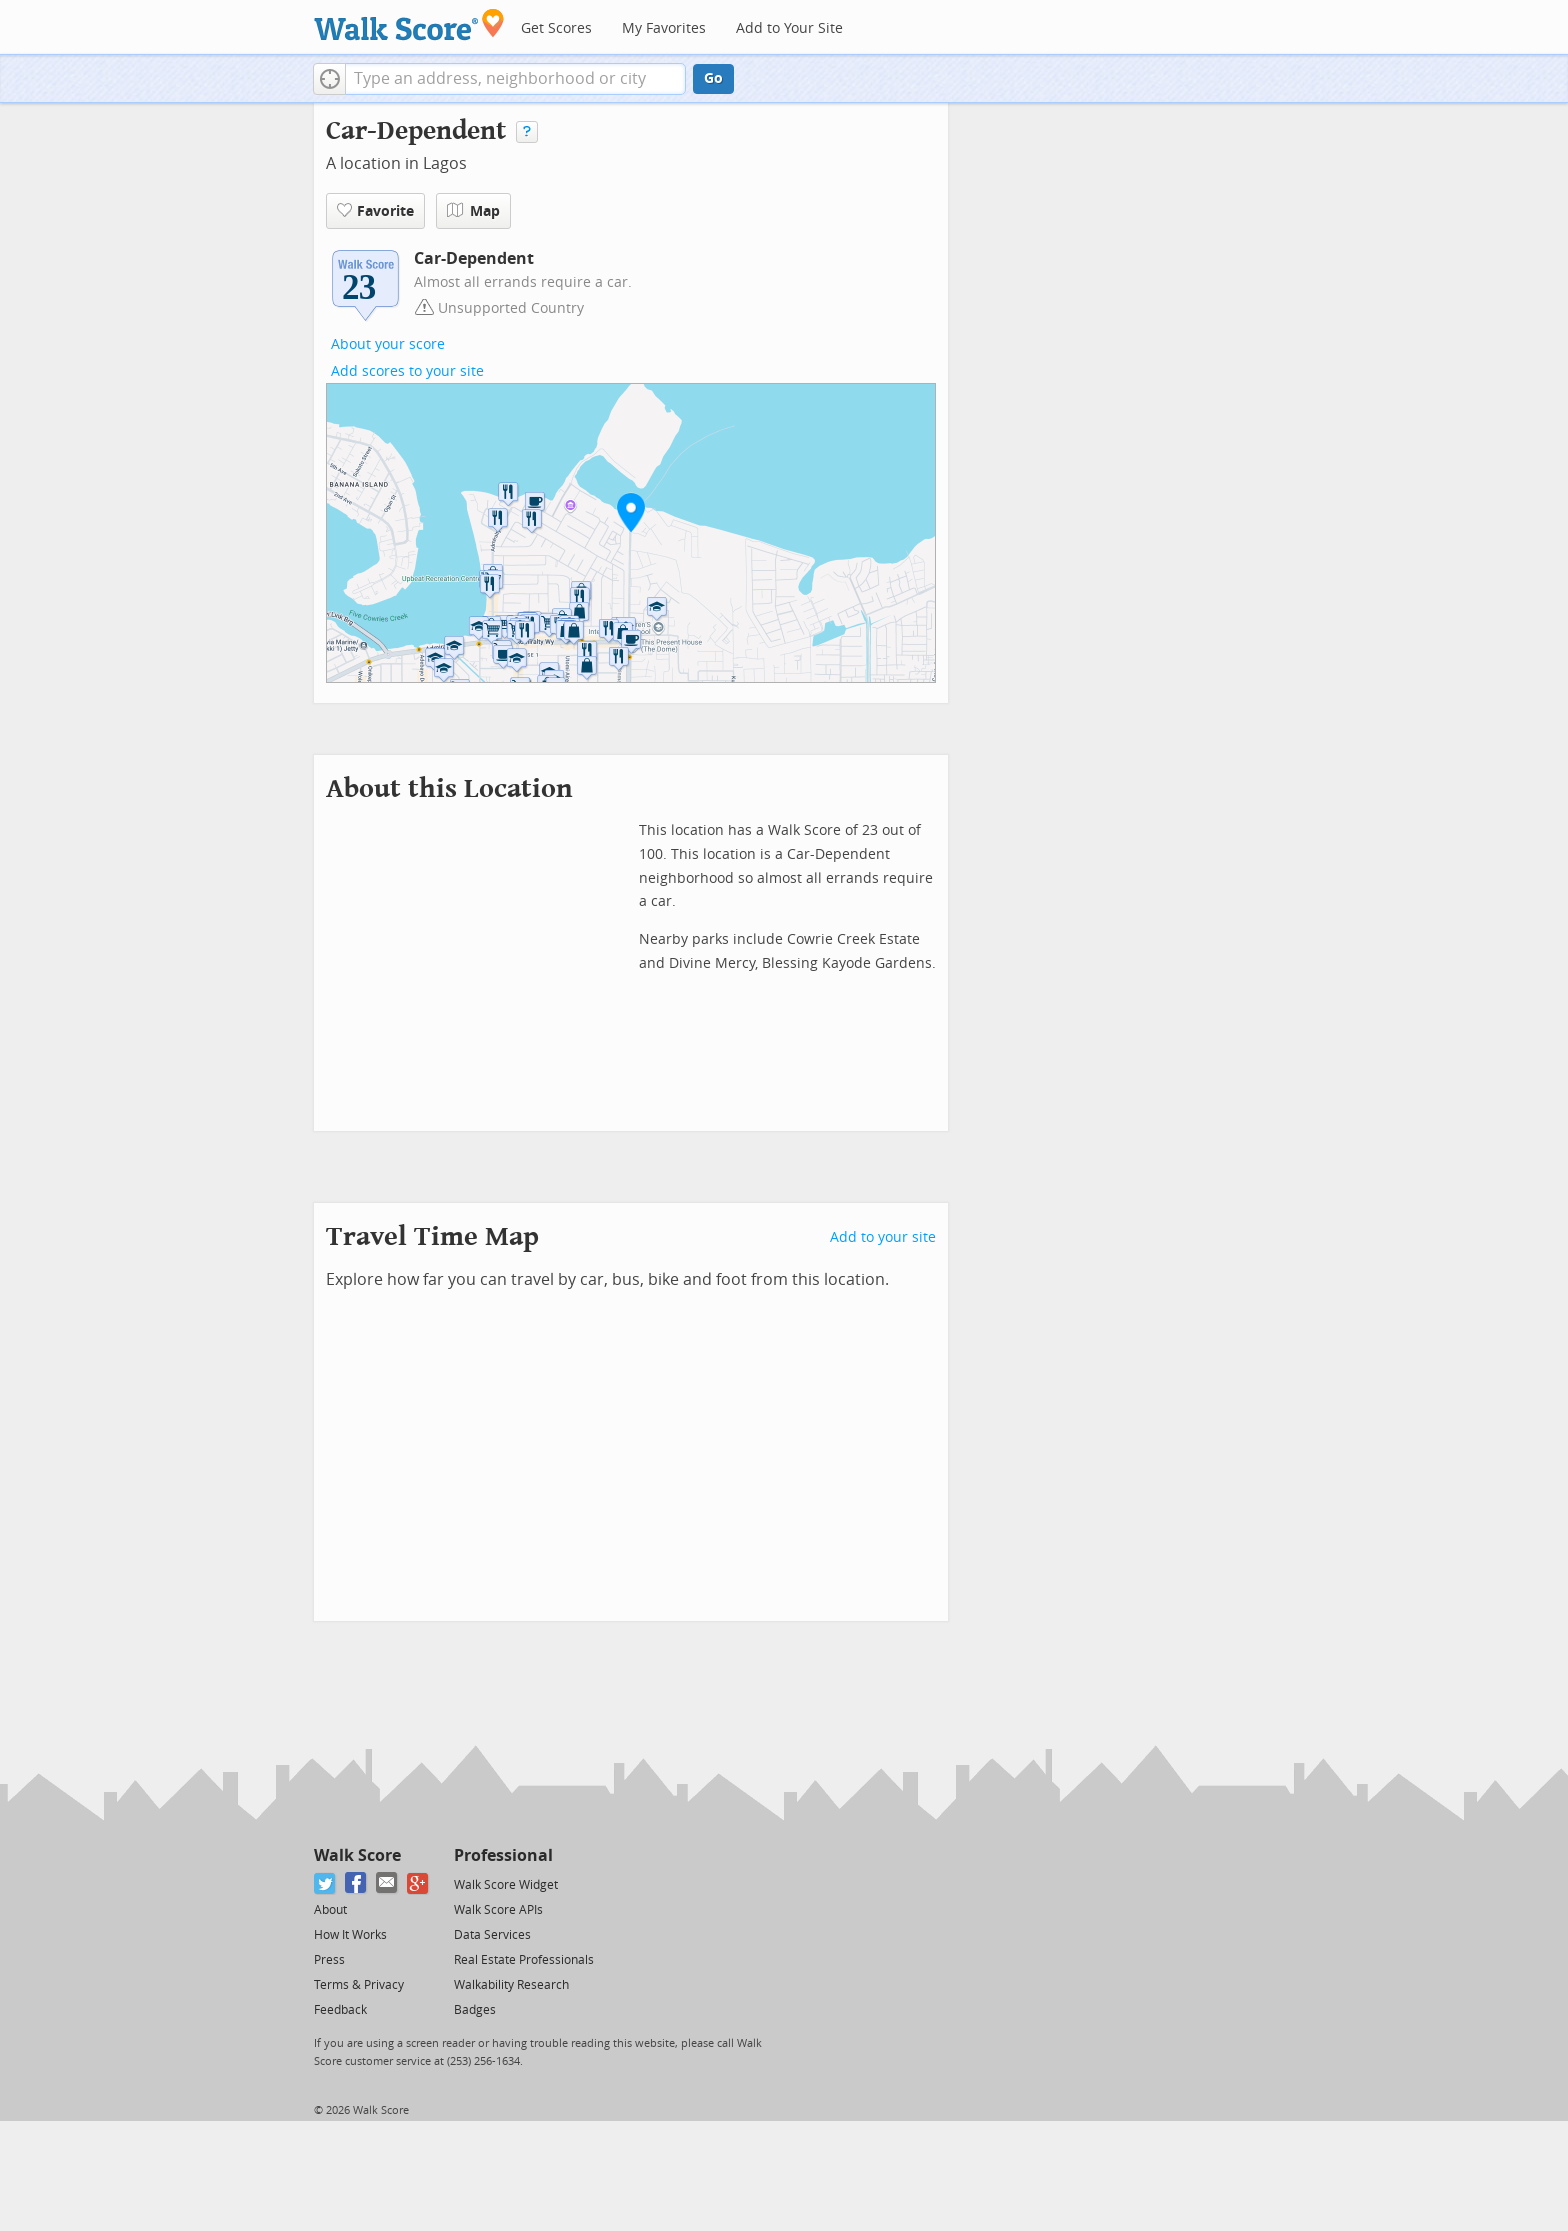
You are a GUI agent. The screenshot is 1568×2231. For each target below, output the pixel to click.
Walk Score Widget (506, 1885)
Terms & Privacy (359, 1985)
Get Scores (556, 28)
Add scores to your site (407, 371)
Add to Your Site (789, 28)
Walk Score (357, 1855)
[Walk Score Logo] (409, 24)
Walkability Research (511, 1985)
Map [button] (473, 211)
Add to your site (883, 1237)
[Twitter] (325, 1883)
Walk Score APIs (498, 1910)
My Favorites (664, 28)
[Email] (387, 1883)
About (330, 1910)
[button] (329, 79)
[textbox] (515, 79)
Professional (503, 1855)
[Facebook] (356, 1883)
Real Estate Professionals (524, 1960)
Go (713, 78)
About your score (388, 344)
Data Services (492, 1935)
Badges (475, 2010)
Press (329, 1960)
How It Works (350, 1935)
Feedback (340, 2010)
